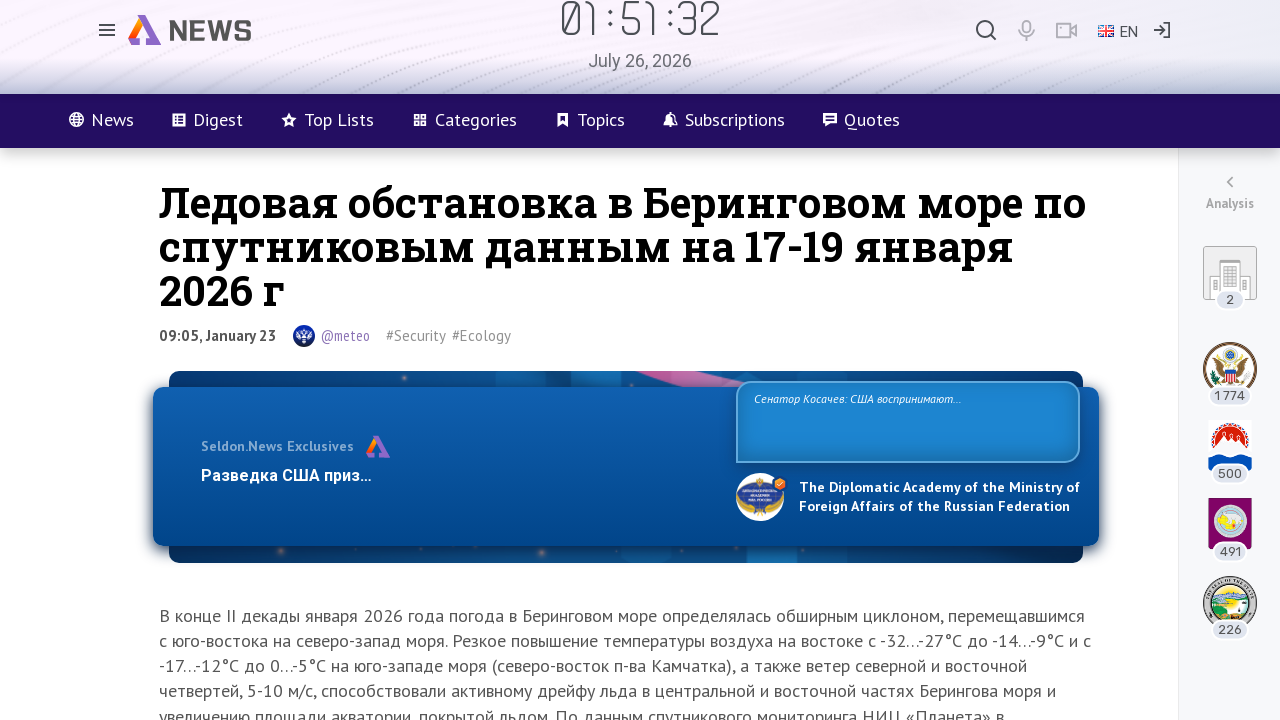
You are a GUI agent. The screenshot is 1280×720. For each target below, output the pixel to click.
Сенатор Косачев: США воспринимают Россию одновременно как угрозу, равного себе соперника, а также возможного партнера (905, 420)
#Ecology (481, 335)
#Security (416, 335)
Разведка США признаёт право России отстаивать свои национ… (458, 475)
